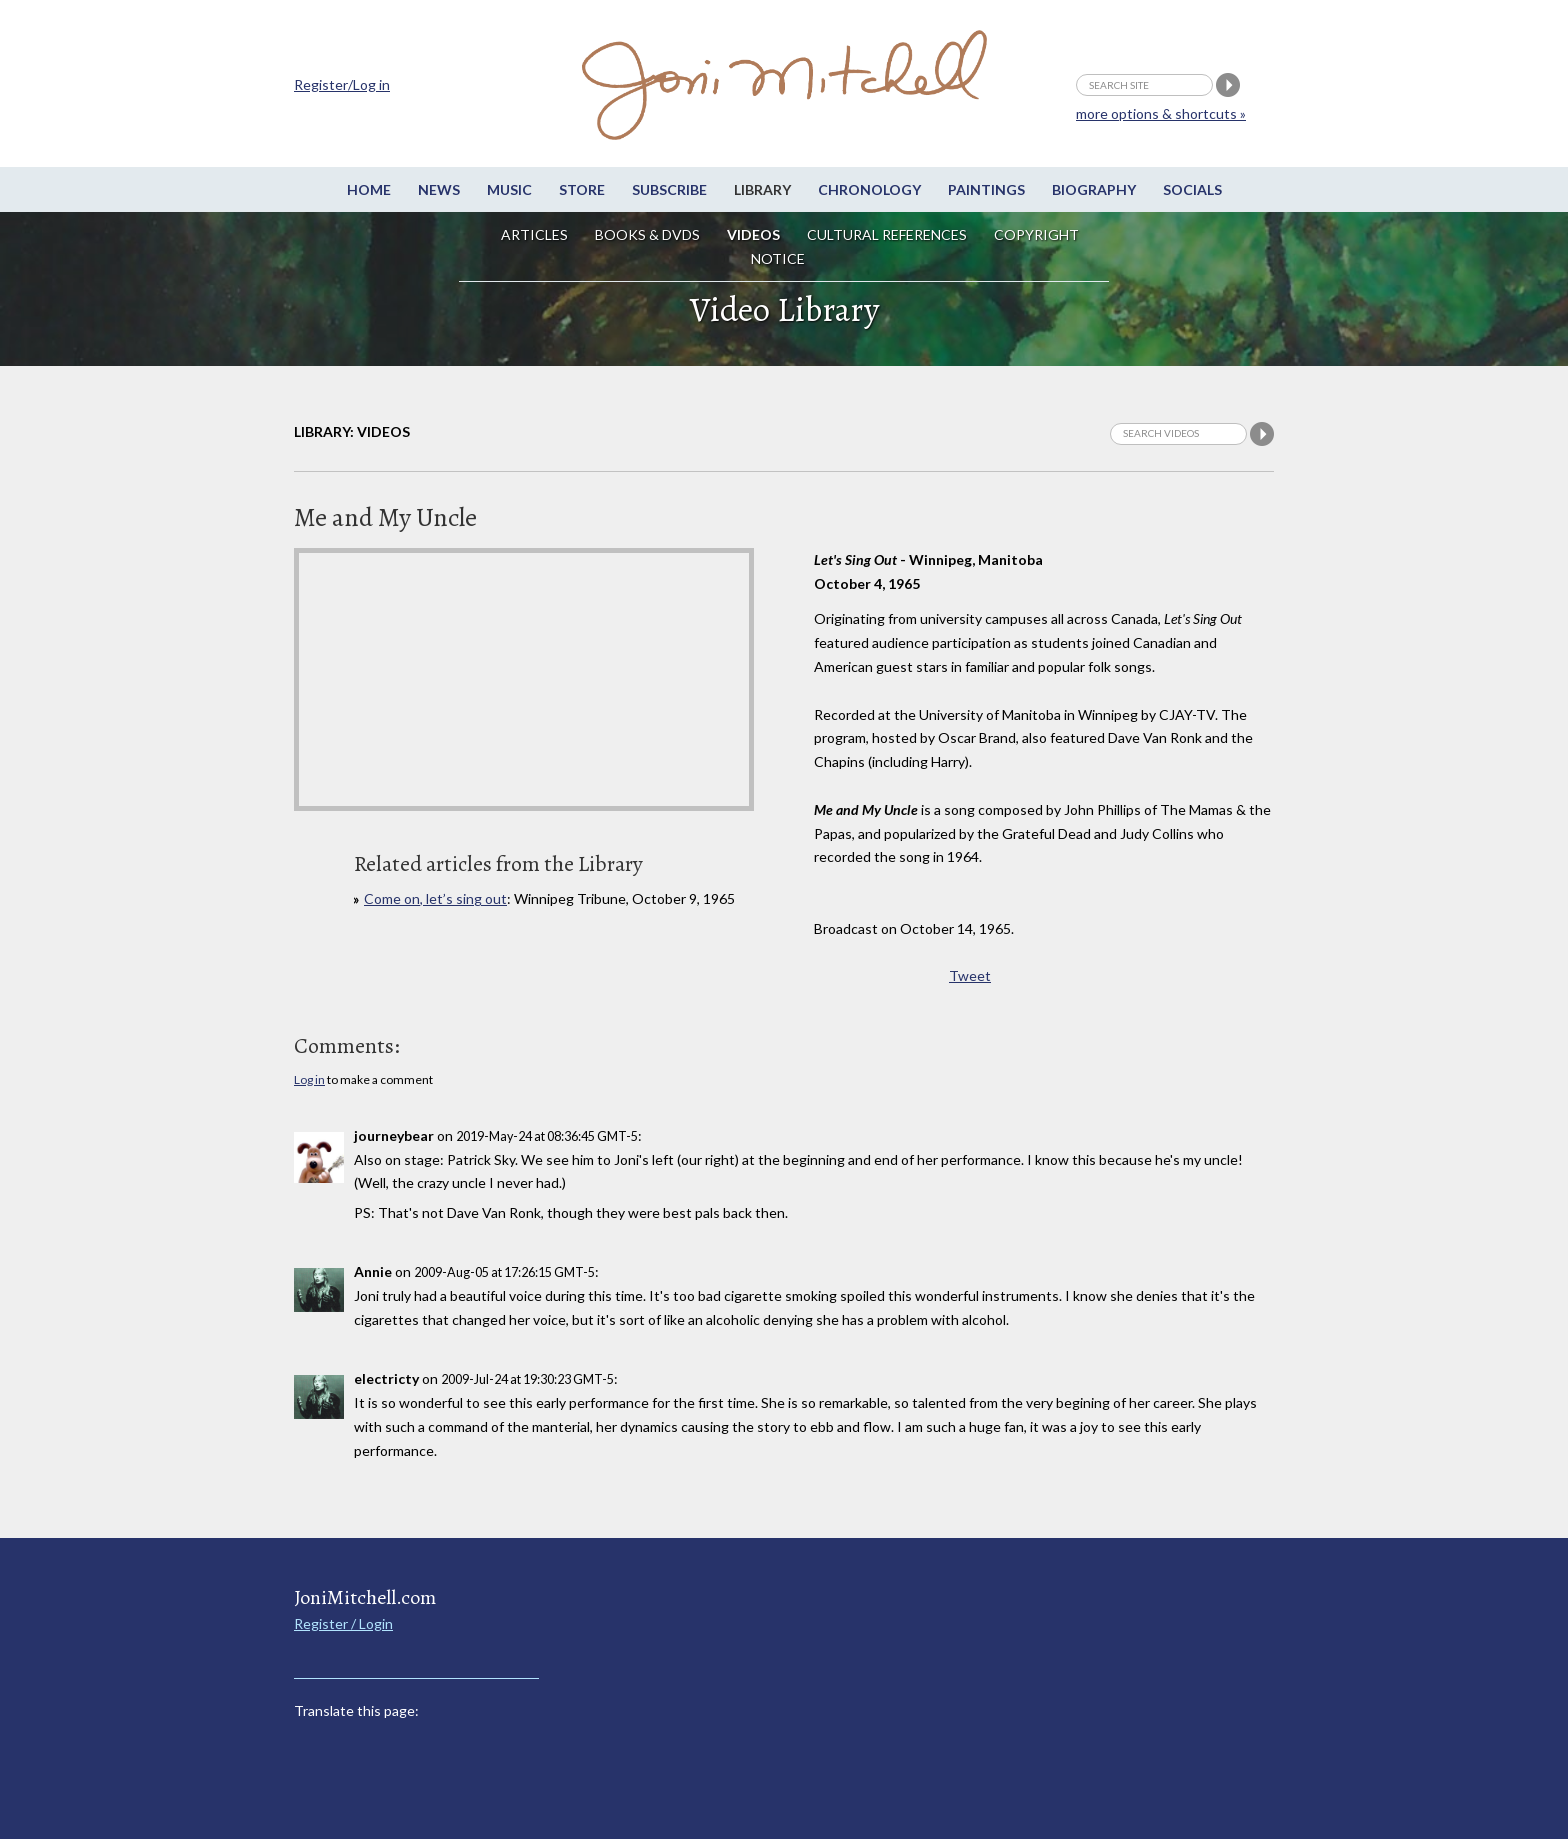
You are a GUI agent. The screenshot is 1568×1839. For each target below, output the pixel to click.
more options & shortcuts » (1161, 113)
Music (509, 189)
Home (369, 189)
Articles (534, 234)
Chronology (869, 189)
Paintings (986, 189)
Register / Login (343, 1623)
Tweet (970, 975)
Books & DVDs (647, 234)
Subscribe (669, 189)
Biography (1094, 189)
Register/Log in (342, 84)
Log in (309, 1079)
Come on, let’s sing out (435, 898)
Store (582, 189)
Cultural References (887, 234)
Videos (753, 234)
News (439, 189)
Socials (1192, 189)
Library (762, 189)
